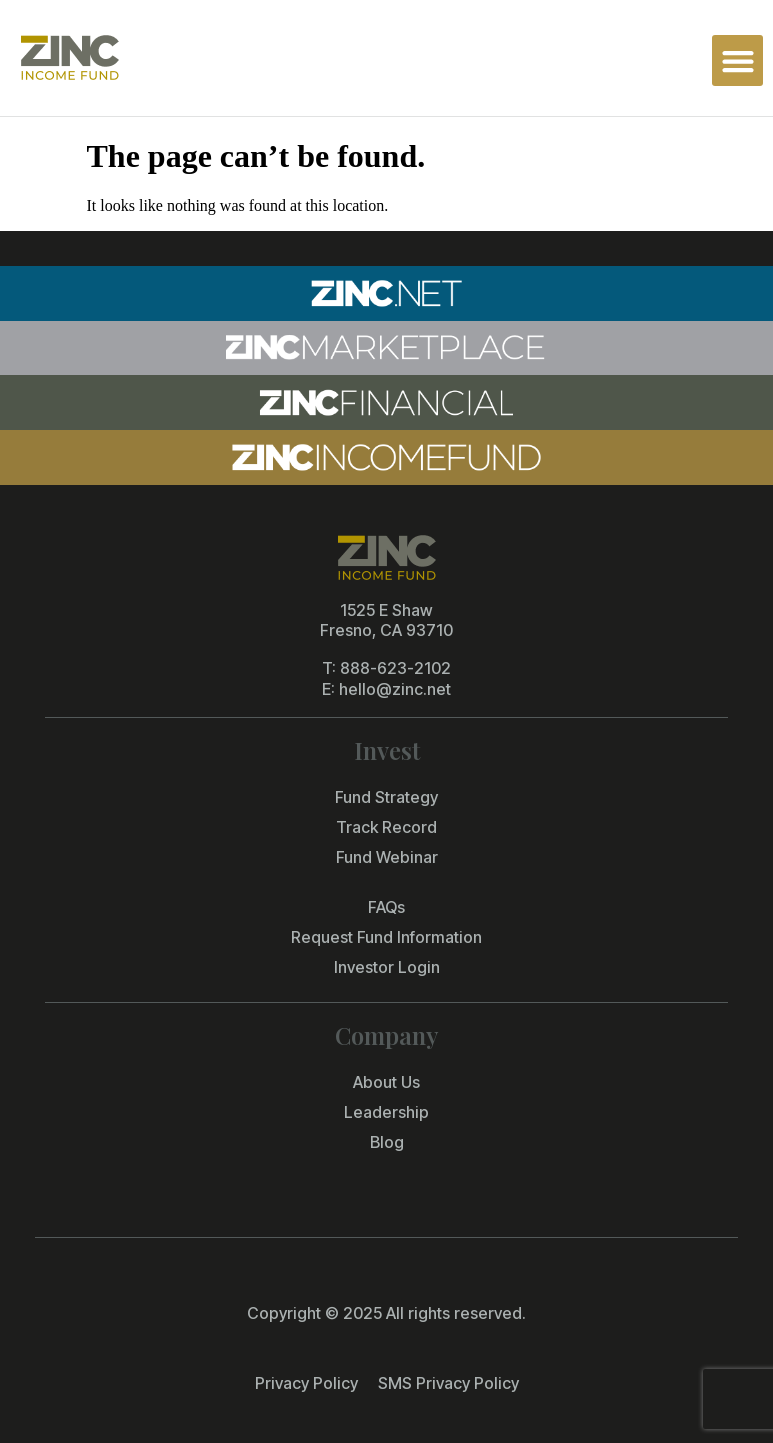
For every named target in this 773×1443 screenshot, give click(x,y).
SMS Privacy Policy (448, 1383)
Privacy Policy (306, 1383)
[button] (737, 60)
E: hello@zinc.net (386, 689)
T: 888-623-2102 (386, 668)
